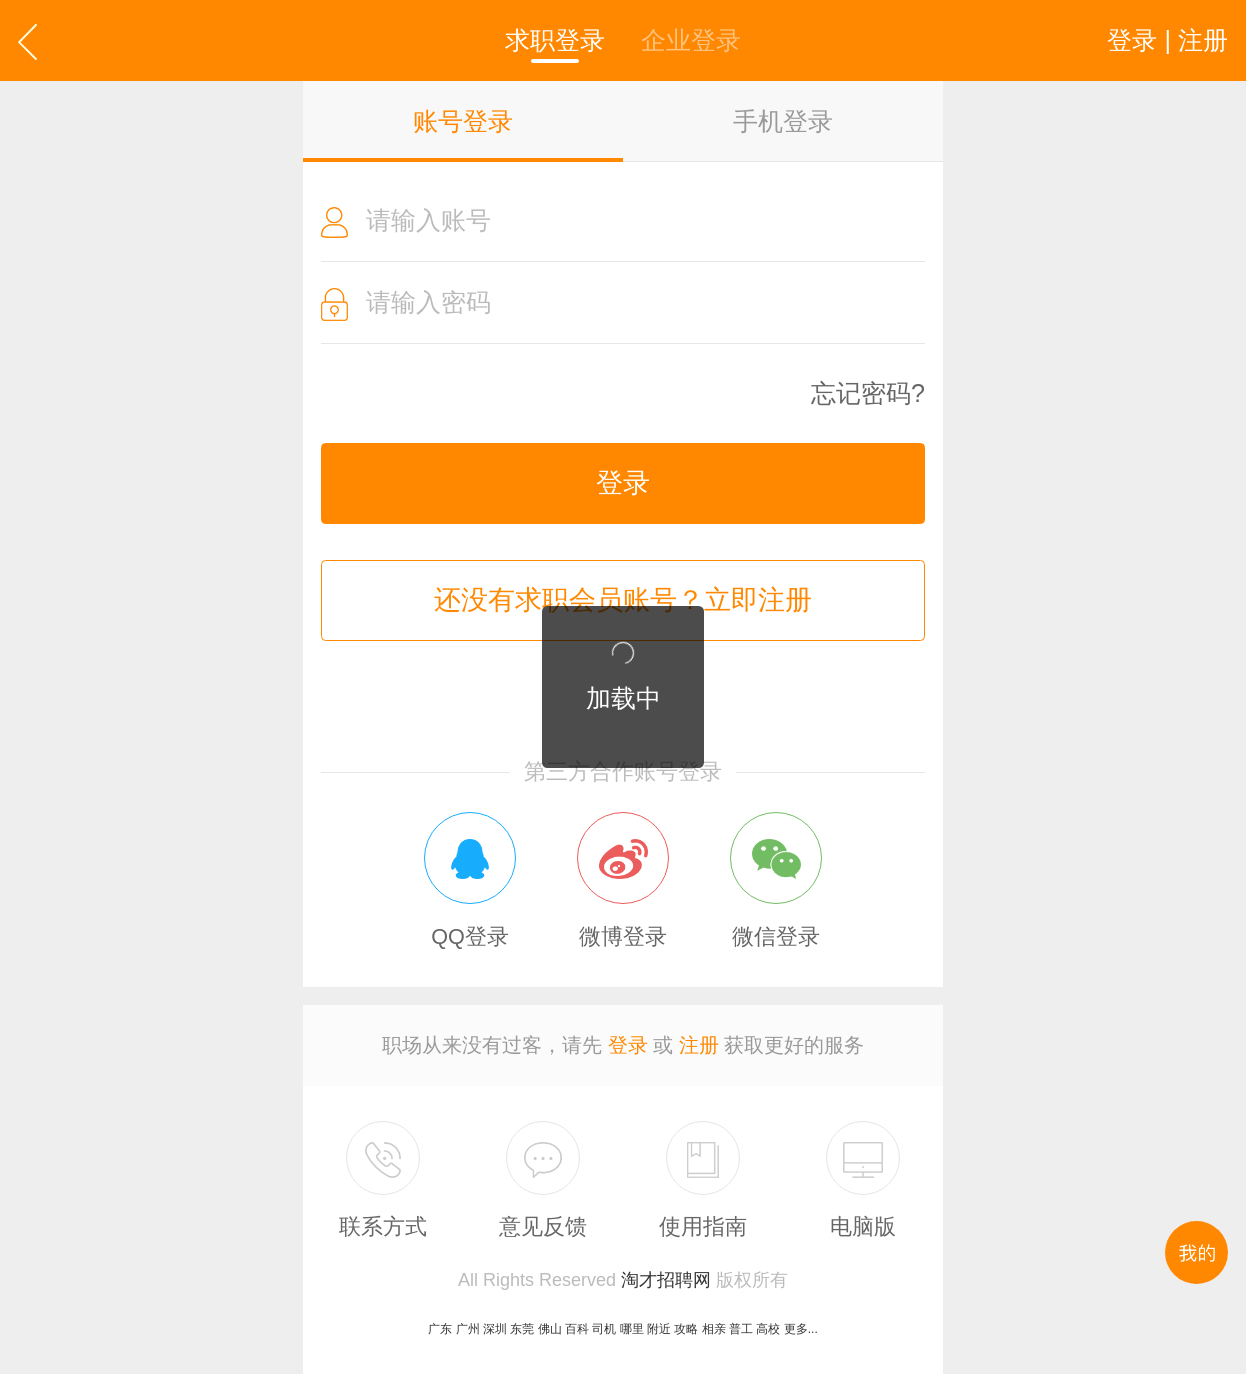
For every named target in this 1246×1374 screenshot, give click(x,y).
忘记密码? (868, 393)
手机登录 (783, 121)
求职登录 (555, 40)
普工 (741, 1329)
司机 (604, 1329)
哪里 (632, 1329)
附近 (659, 1329)
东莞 (522, 1329)
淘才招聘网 (666, 1280)
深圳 (495, 1329)
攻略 (686, 1329)
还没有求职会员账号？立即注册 (623, 600)
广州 (468, 1329)
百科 (577, 1329)
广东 (440, 1329)
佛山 (550, 1329)
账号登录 (463, 121)
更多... (801, 1329)
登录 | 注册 (1167, 40)
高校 (768, 1329)
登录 (623, 483)
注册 (699, 1045)
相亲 (714, 1329)
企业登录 (691, 40)
